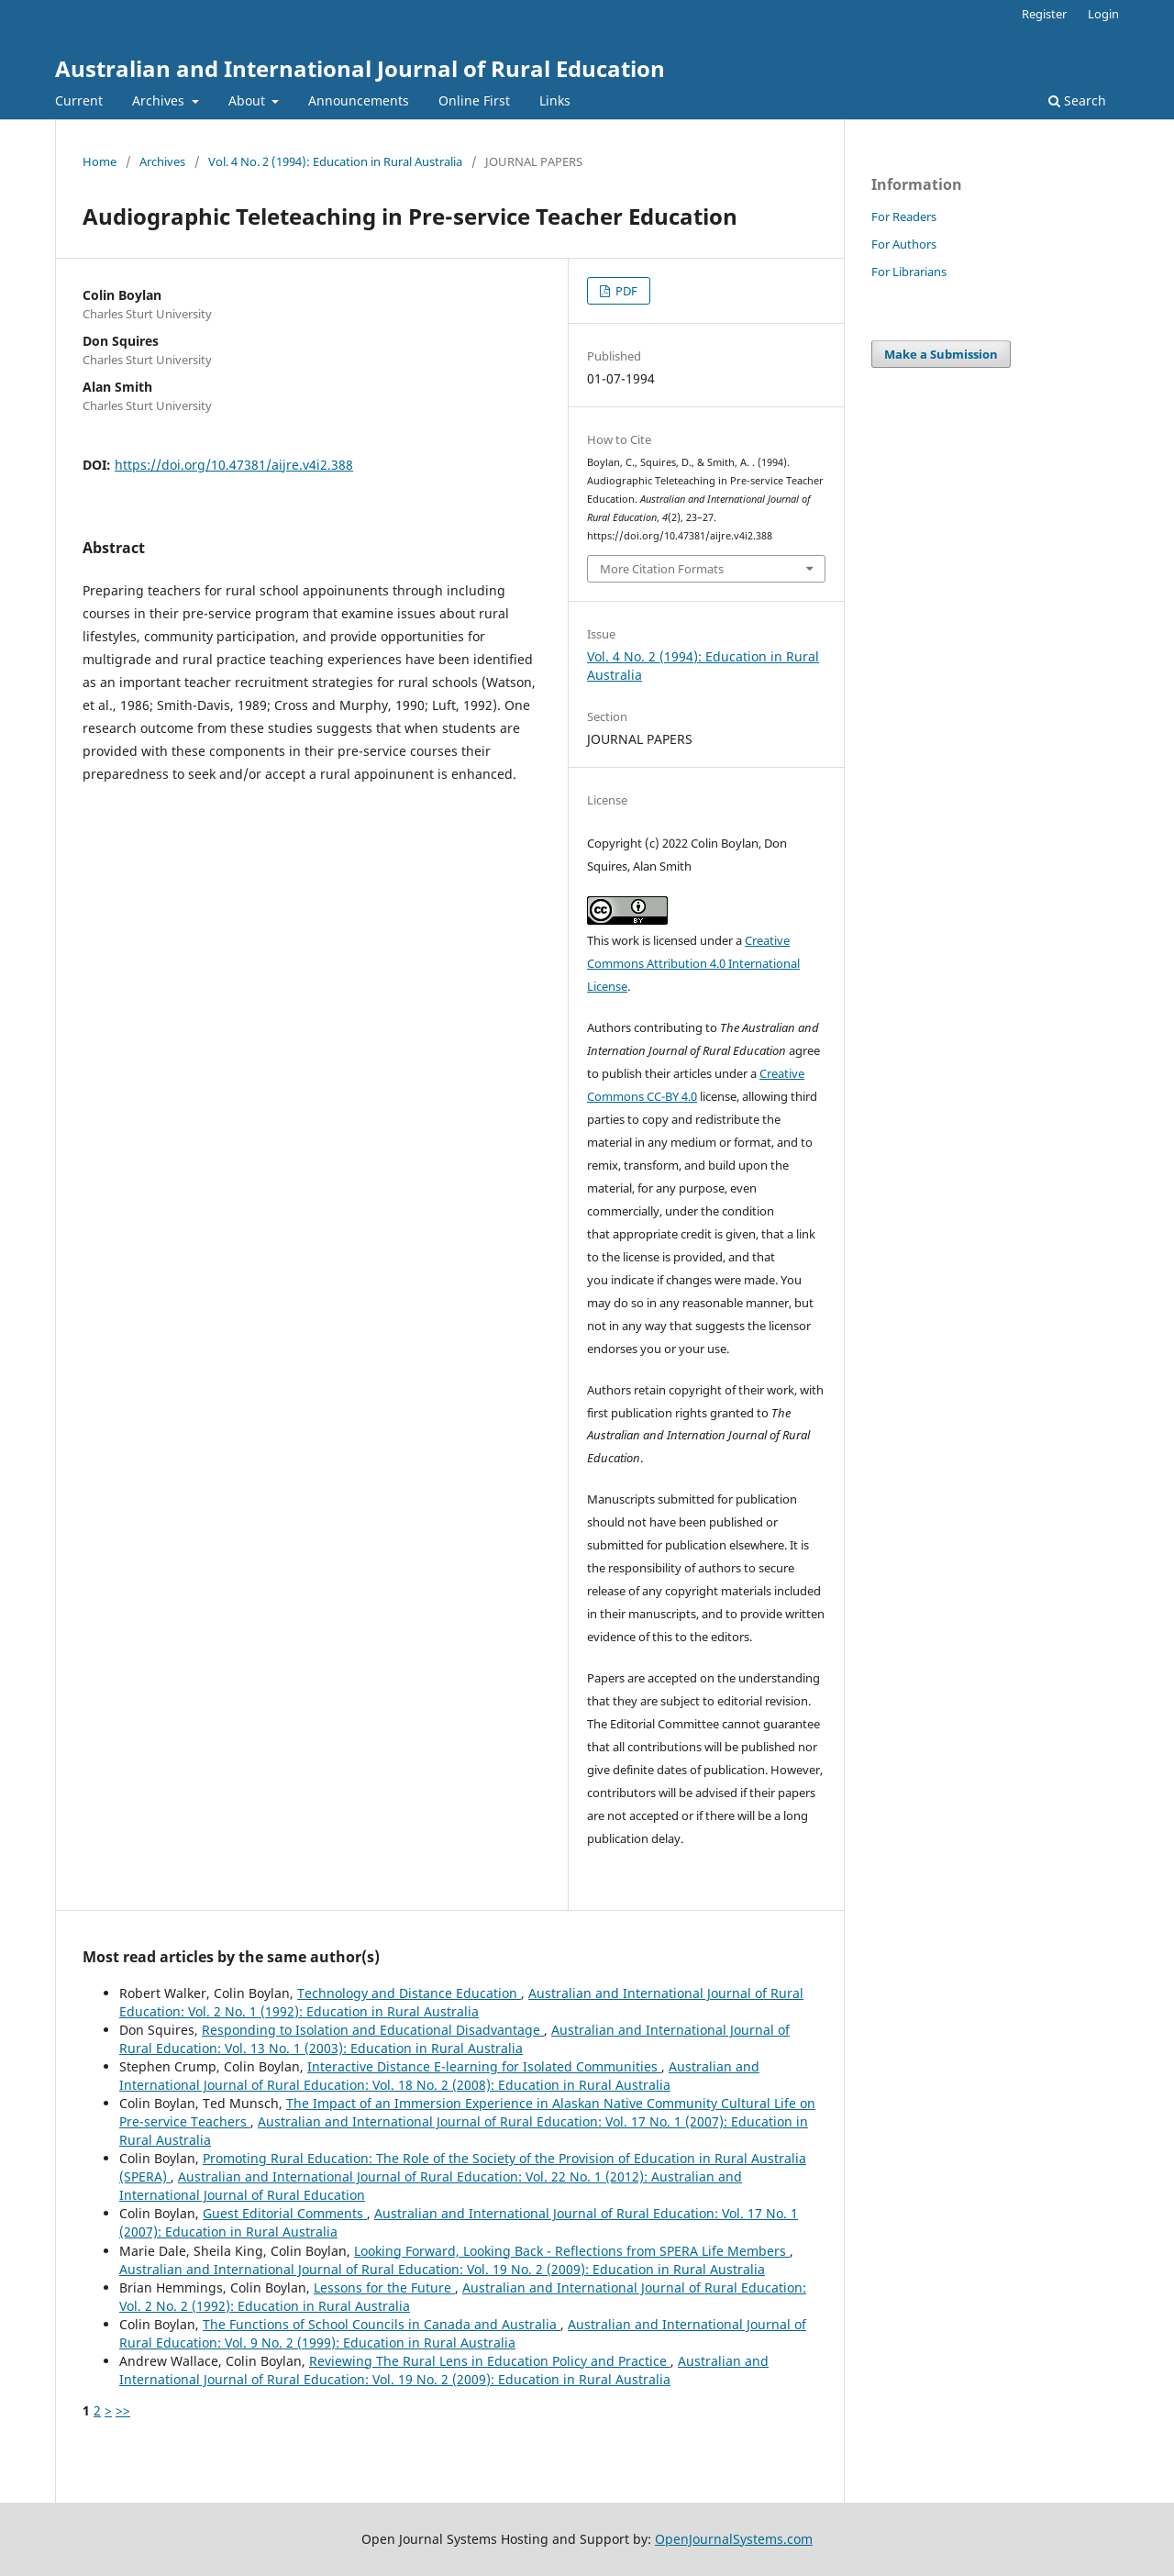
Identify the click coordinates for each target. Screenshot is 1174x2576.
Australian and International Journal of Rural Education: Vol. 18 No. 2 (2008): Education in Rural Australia (439, 2075)
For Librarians (909, 271)
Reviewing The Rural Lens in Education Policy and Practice (489, 2361)
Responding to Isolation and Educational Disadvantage (373, 2029)
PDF (625, 291)
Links (554, 100)
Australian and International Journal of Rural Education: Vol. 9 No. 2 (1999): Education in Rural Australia (462, 2333)
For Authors (903, 244)
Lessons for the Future (384, 2287)
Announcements (358, 100)
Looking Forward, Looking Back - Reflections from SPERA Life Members (572, 2251)
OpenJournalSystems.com (734, 2539)
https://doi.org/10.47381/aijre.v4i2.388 (234, 464)
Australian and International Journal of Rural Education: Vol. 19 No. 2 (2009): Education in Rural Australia (442, 2269)
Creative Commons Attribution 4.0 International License (693, 963)
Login (1103, 14)
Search (1077, 100)
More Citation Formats (662, 569)
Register (1044, 14)
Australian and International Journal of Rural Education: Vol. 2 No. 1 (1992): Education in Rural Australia (461, 2002)
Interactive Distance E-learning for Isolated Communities (484, 2066)
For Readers (903, 216)
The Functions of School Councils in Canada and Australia (381, 2324)
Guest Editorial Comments (285, 2213)
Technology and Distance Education (409, 1993)
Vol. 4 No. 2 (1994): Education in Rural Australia (335, 161)
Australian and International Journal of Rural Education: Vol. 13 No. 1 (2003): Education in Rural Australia (454, 2039)
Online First (474, 100)
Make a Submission (941, 354)
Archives (160, 100)
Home (99, 161)
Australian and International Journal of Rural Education (360, 68)
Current (79, 100)
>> (123, 2410)
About (248, 100)
